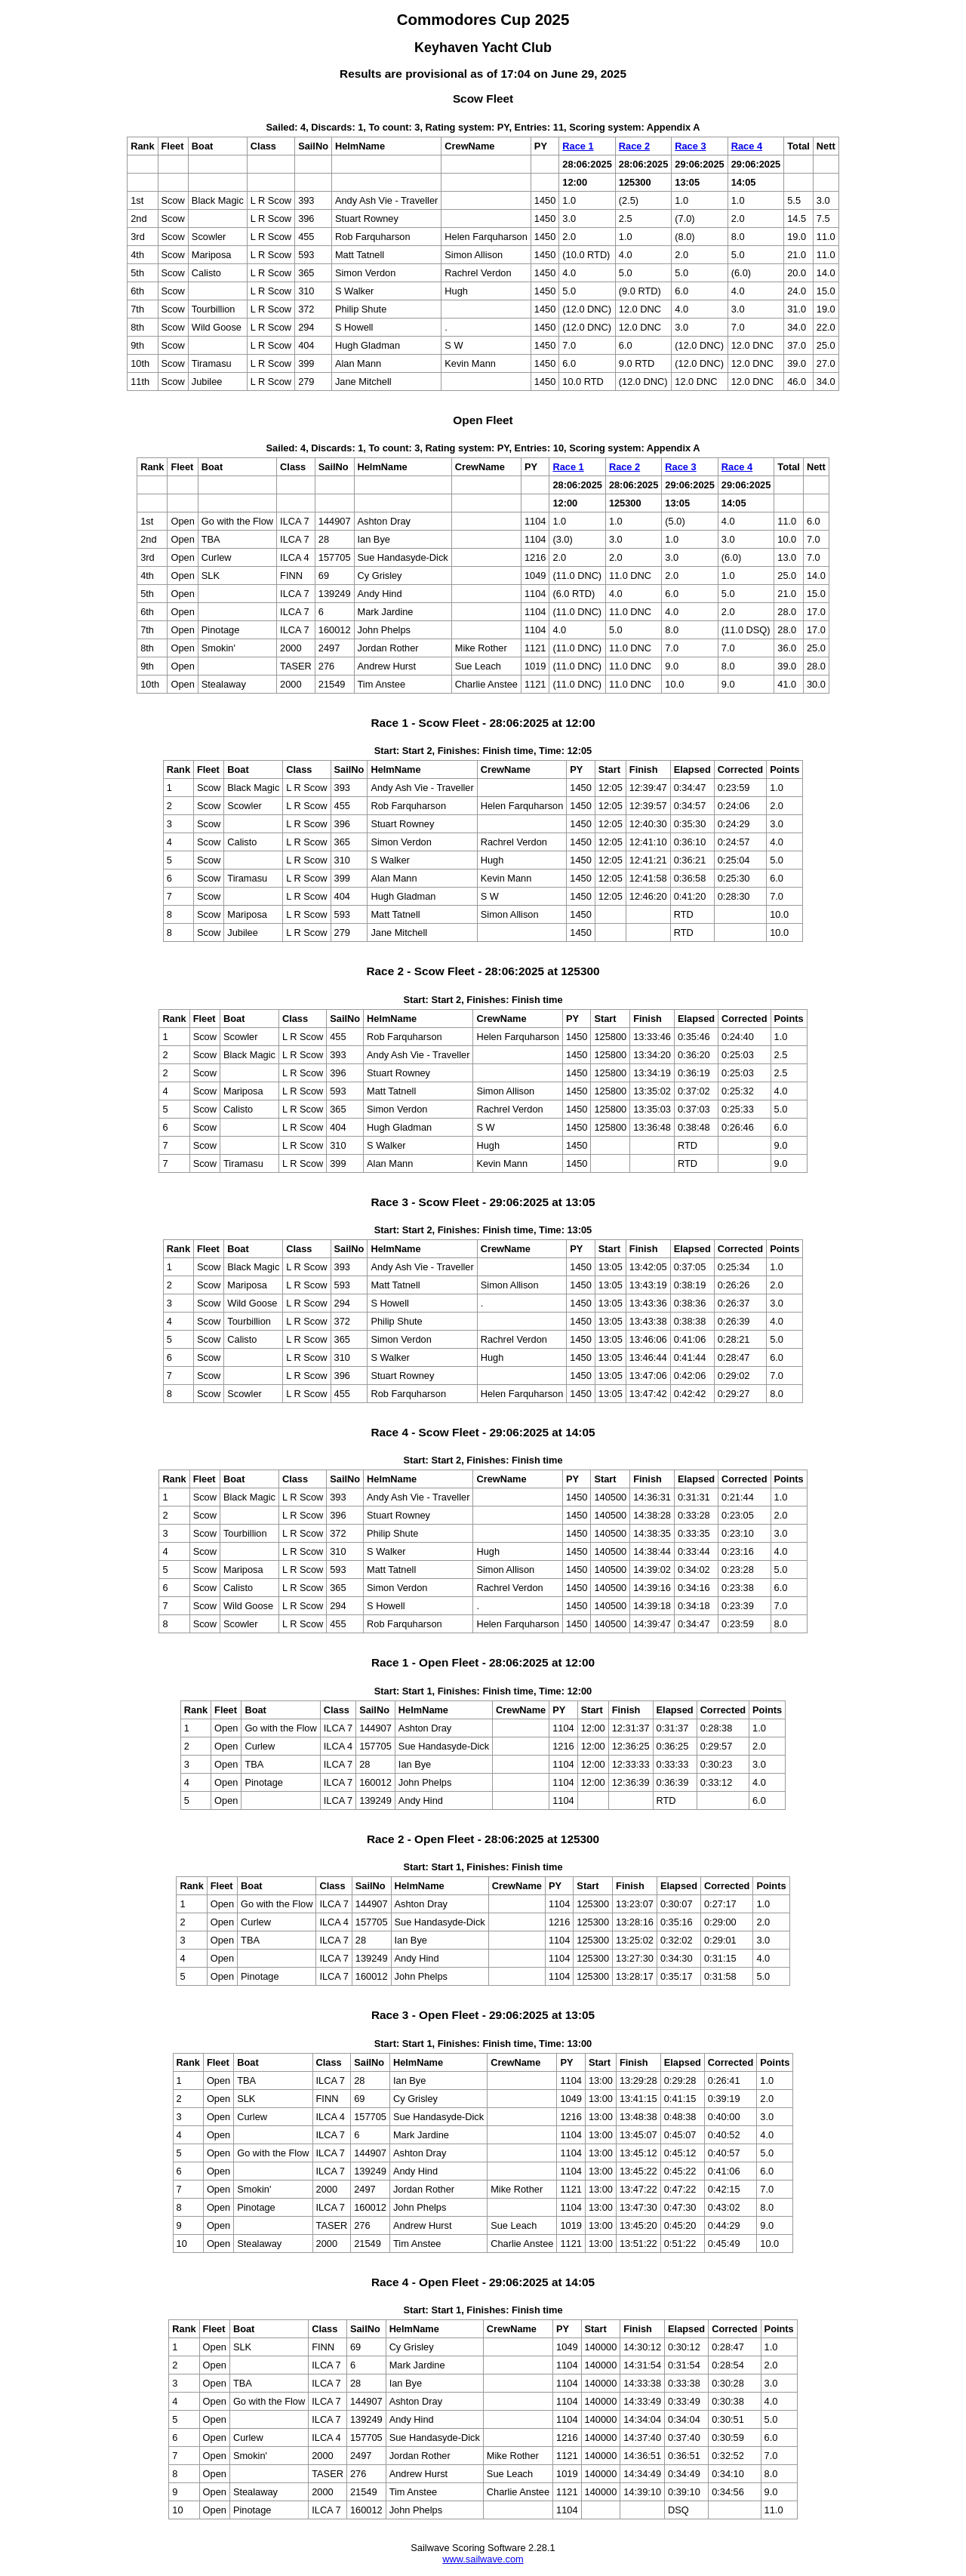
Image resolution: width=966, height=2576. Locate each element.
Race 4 (746, 146)
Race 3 (690, 146)
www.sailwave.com (482, 2559)
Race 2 (634, 146)
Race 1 (577, 146)
